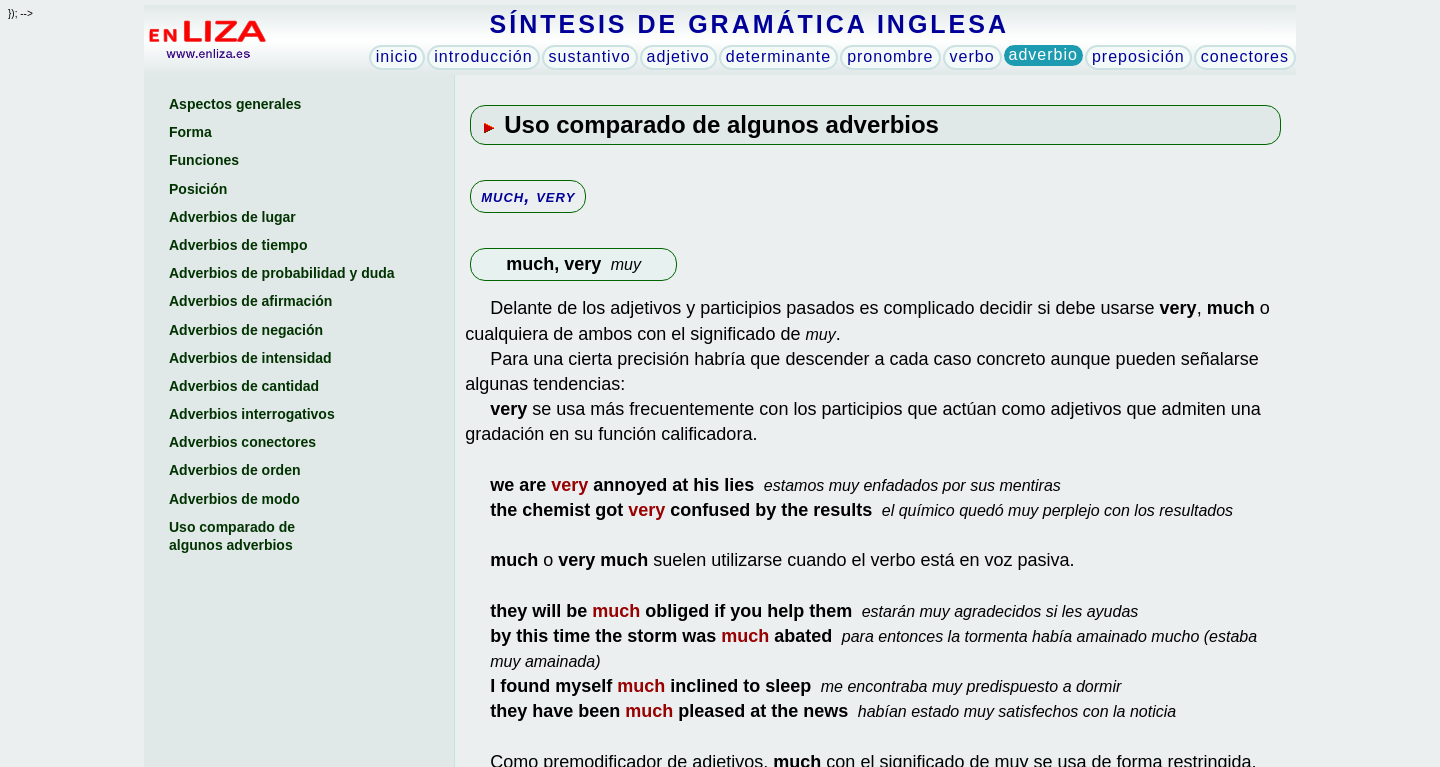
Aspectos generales (235, 104)
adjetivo (678, 56)
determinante (778, 56)
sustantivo (590, 56)
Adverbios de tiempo (238, 245)
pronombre (890, 56)
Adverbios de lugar (232, 217)
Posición (198, 189)
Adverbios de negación (246, 330)
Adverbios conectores (242, 442)
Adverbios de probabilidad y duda (282, 273)
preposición (1138, 56)
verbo (972, 56)
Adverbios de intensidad (250, 358)
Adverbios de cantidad (244, 386)
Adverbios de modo (234, 499)
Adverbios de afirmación (250, 301)
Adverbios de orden (234, 470)
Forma (190, 132)
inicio (397, 56)
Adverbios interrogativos (252, 414)
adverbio (1043, 54)
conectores (1245, 56)
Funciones (204, 160)
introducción (483, 56)
